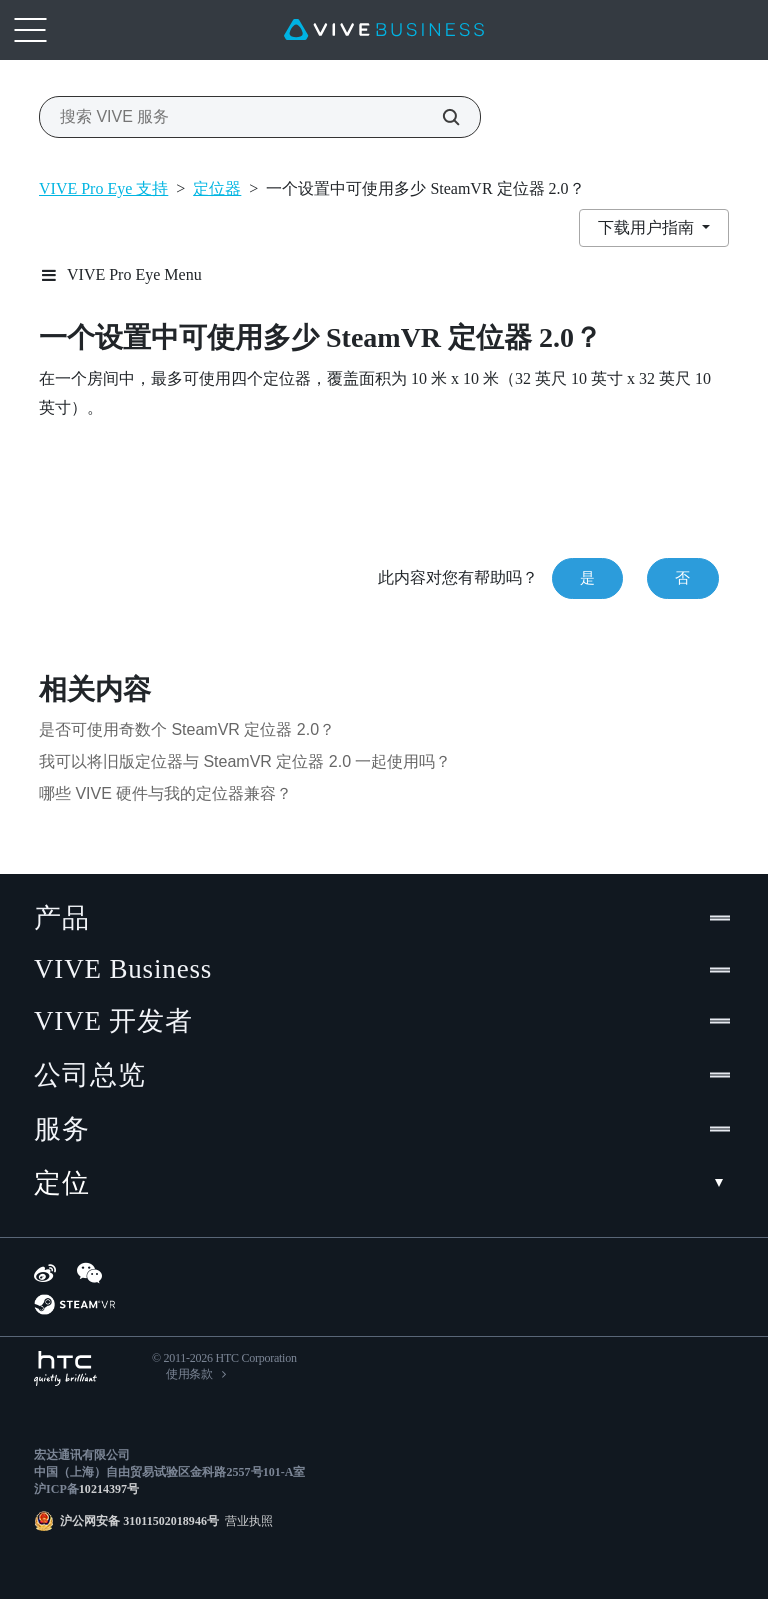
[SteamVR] (74, 1304)
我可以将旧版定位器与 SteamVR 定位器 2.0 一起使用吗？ (245, 761)
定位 (384, 1183)
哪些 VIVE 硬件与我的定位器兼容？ (165, 793)
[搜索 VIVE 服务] (440, 117)
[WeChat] (89, 1273)
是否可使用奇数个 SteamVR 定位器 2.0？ (187, 729)
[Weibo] (45, 1273)
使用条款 (189, 1374)
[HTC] (65, 1368)
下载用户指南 (648, 227)
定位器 (217, 188)
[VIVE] (384, 30)
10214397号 (109, 1489)
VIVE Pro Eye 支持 (103, 188)
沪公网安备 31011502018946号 (139, 1521)
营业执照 (246, 1521)
